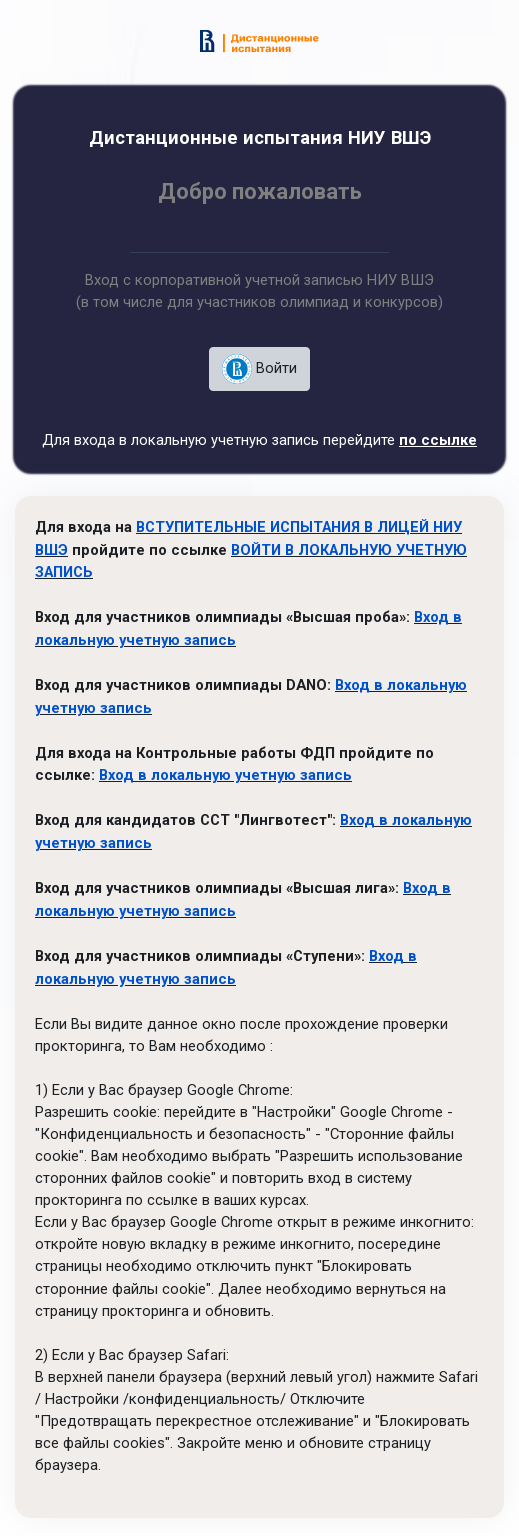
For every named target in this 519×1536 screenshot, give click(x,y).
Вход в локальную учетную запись (225, 768)
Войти (259, 369)
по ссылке (438, 440)
